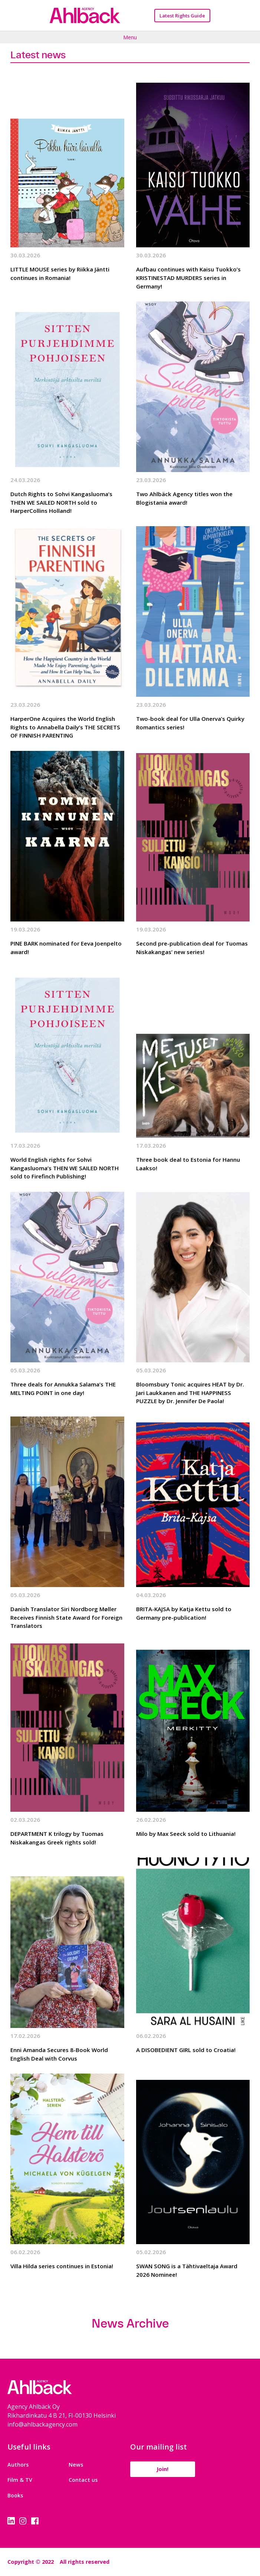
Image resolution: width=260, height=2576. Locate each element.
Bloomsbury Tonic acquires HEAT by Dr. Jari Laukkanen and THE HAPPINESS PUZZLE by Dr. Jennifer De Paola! (190, 1393)
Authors (18, 2464)
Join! (162, 2469)
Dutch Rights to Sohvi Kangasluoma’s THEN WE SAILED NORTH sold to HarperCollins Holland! (61, 502)
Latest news (38, 54)
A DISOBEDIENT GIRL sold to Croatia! (186, 2050)
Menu (130, 37)
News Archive (130, 2323)
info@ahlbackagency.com (42, 2424)
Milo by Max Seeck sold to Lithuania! (186, 1833)
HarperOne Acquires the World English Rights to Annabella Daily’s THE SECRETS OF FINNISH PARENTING (65, 727)
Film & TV (19, 2479)
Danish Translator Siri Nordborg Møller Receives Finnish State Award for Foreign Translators (66, 1617)
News (76, 2464)
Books (15, 2495)
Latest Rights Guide (182, 15)
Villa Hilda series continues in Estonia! (61, 2266)
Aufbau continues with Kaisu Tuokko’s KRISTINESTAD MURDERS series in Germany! (188, 277)
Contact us (83, 2479)
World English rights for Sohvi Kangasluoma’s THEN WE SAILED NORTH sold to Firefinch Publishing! (64, 1168)
